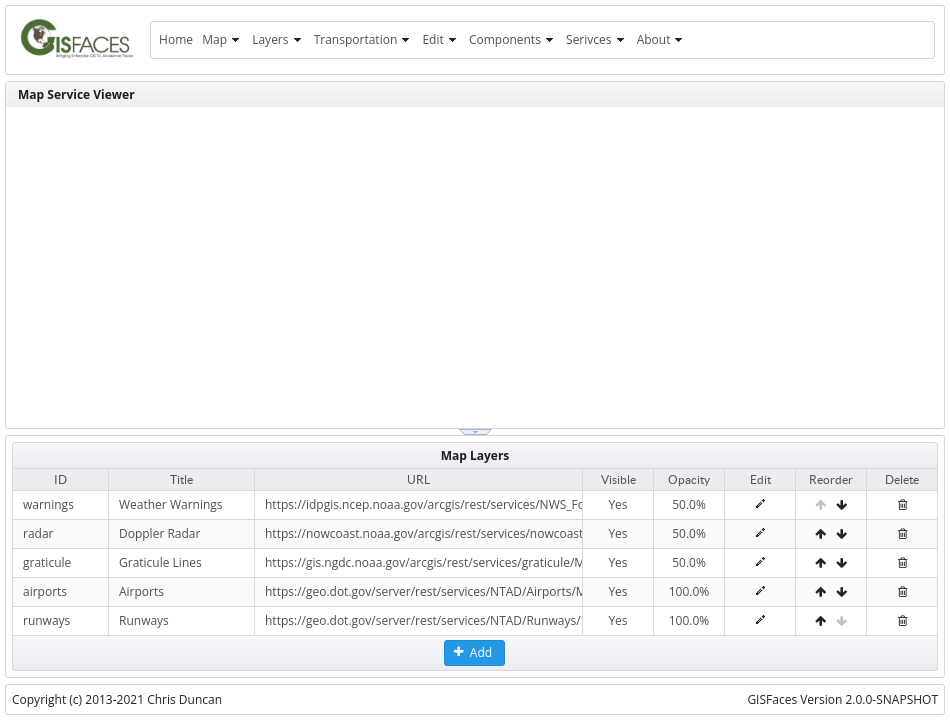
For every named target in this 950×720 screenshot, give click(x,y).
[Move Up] (820, 533)
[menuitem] (175, 40)
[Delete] (902, 504)
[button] (474, 653)
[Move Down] (841, 504)
